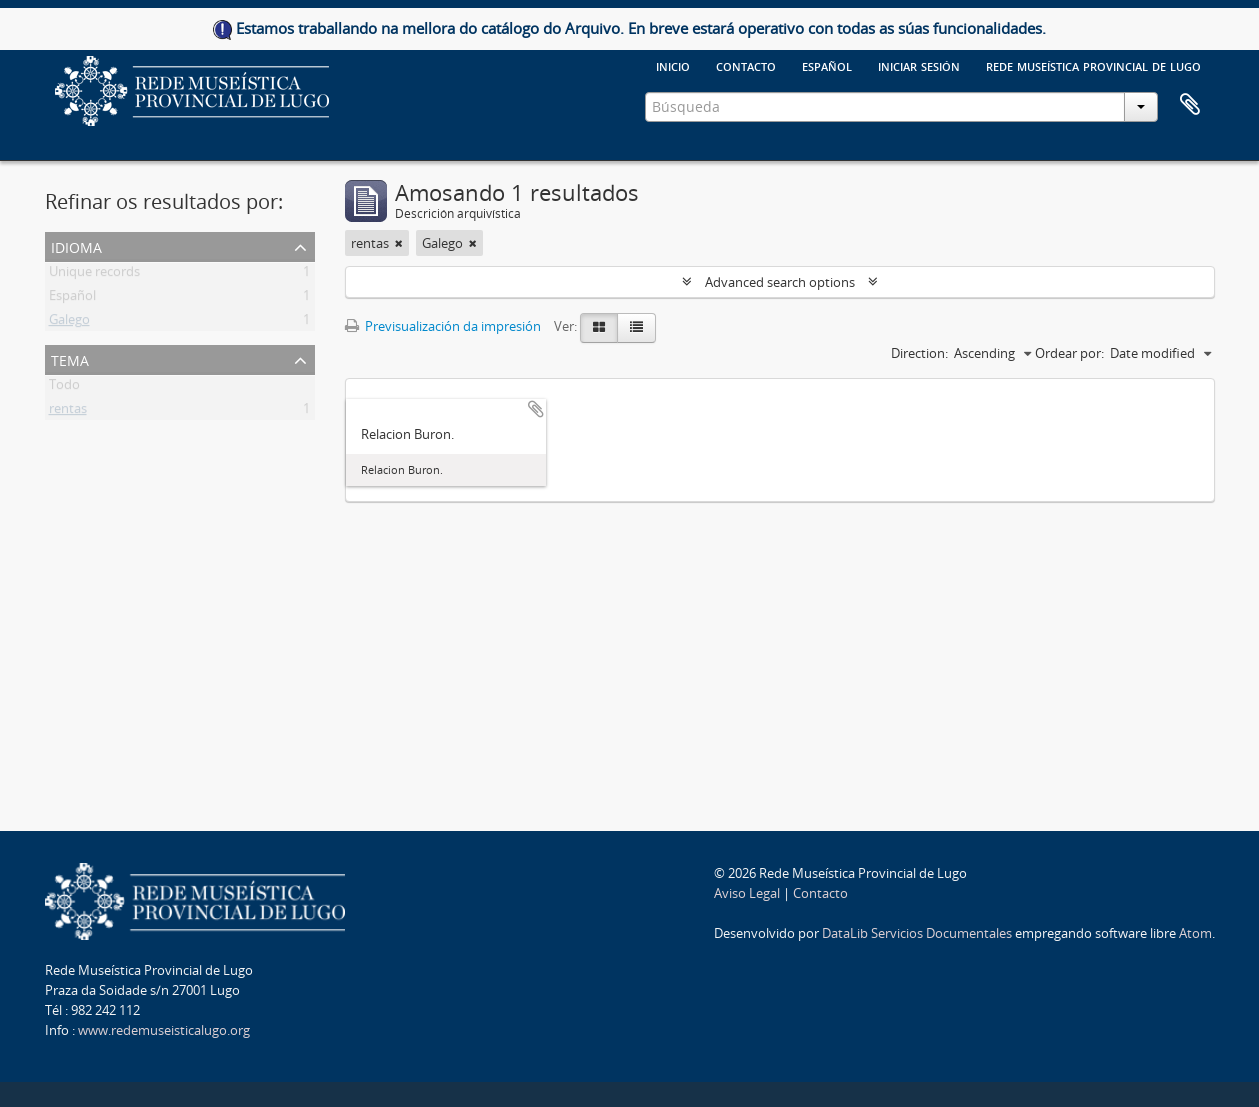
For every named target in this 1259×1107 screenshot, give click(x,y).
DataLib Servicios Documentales (917, 933)
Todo (64, 388)
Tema (70, 358)
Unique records (94, 275)
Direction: (919, 353)
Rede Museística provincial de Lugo (1093, 65)
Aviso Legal (747, 893)
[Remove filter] (399, 243)
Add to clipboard (536, 409)
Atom (1195, 933)
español (827, 65)
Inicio (673, 65)
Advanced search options (780, 282)
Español (72, 299)
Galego (69, 323)
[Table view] (636, 328)
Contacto (746, 65)
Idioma (76, 245)
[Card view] (599, 328)
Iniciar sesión (919, 65)
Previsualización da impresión (443, 326)
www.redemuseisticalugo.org (164, 1030)
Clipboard (1190, 105)
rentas (68, 412)
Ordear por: (1069, 353)
